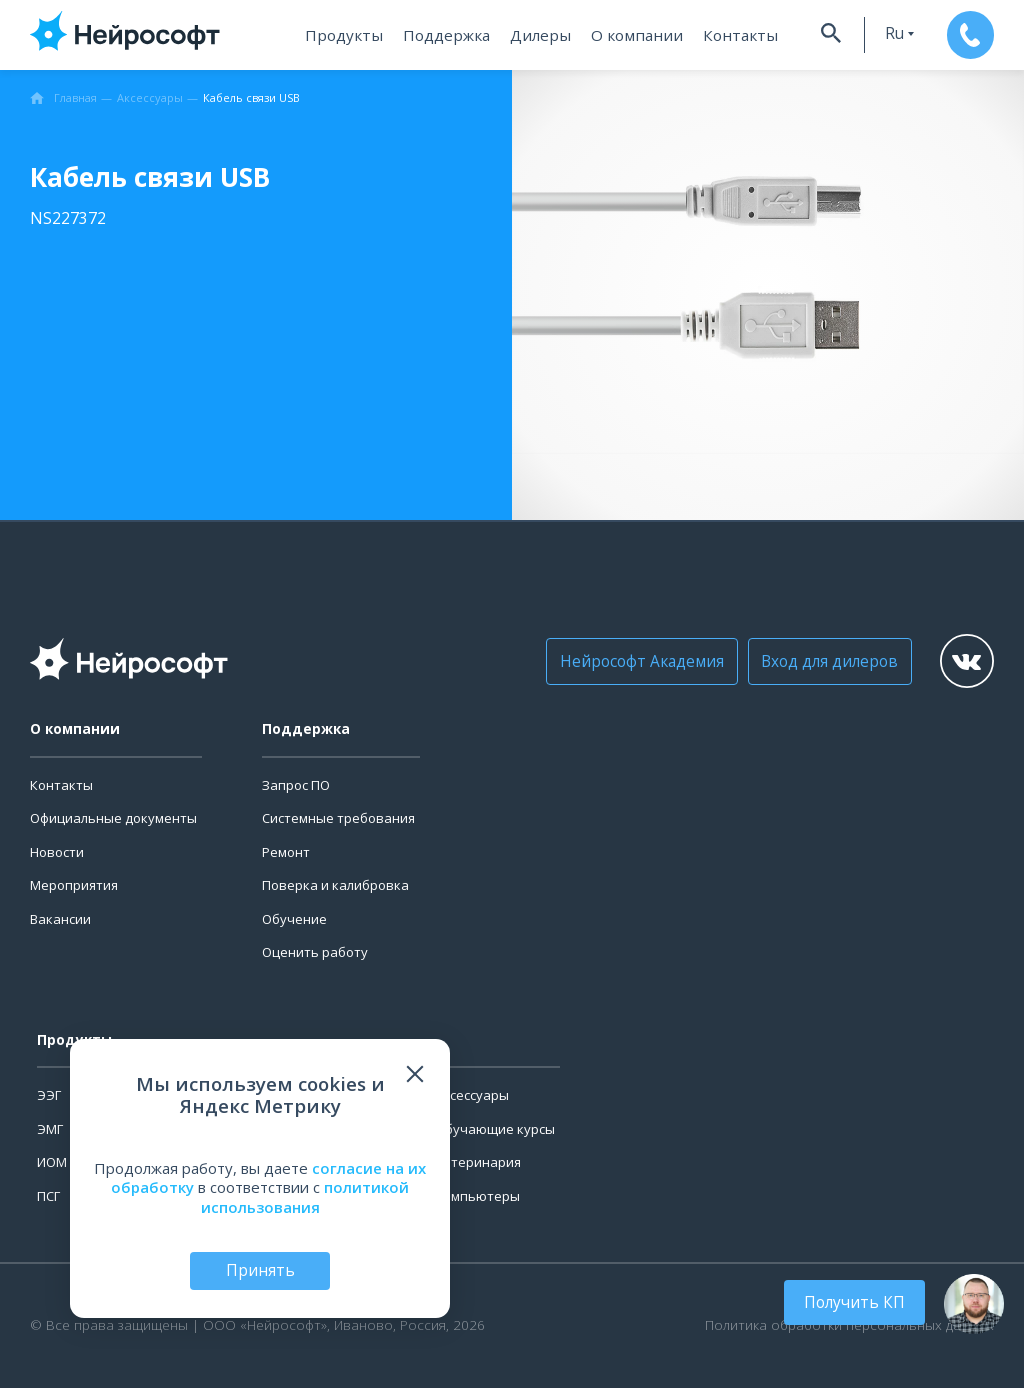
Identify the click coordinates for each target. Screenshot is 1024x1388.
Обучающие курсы (495, 1129)
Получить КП (858, 1302)
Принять (260, 1270)
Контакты (727, 35)
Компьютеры (477, 1196)
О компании (630, 35)
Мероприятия (74, 885)
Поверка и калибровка (335, 885)
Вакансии (60, 919)
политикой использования (305, 1196)
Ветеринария (478, 1162)
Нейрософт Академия (634, 661)
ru (882, 33)
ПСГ (48, 1196)
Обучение (294, 919)
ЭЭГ (49, 1095)
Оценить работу (315, 952)
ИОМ (52, 1162)
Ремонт (286, 852)
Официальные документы (113, 818)
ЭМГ (50, 1129)
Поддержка (447, 35)
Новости (57, 852)
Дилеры (539, 35)
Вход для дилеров (815, 661)
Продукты (348, 35)
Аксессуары (472, 1095)
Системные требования (338, 818)
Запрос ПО (296, 785)
